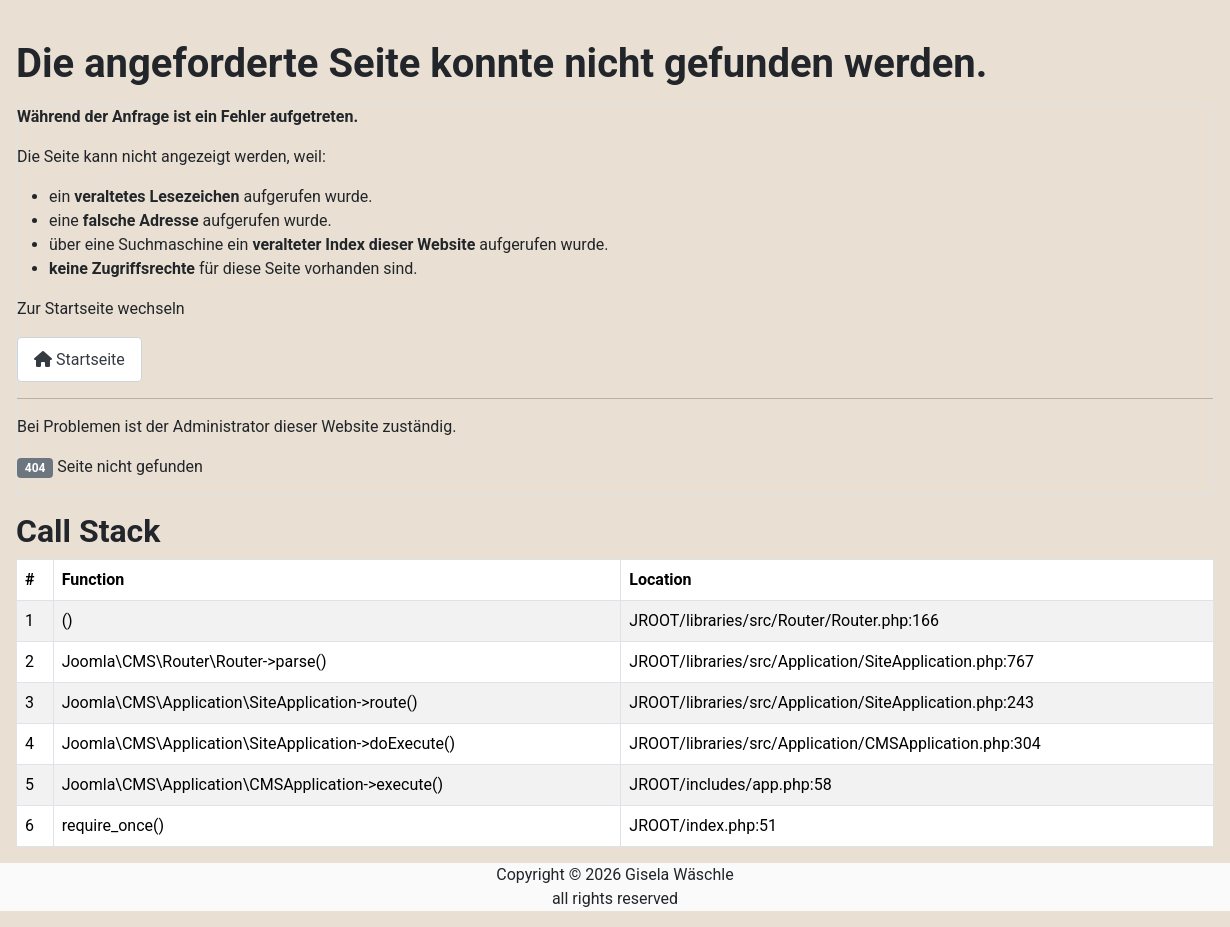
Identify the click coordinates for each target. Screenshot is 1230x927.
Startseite (79, 359)
